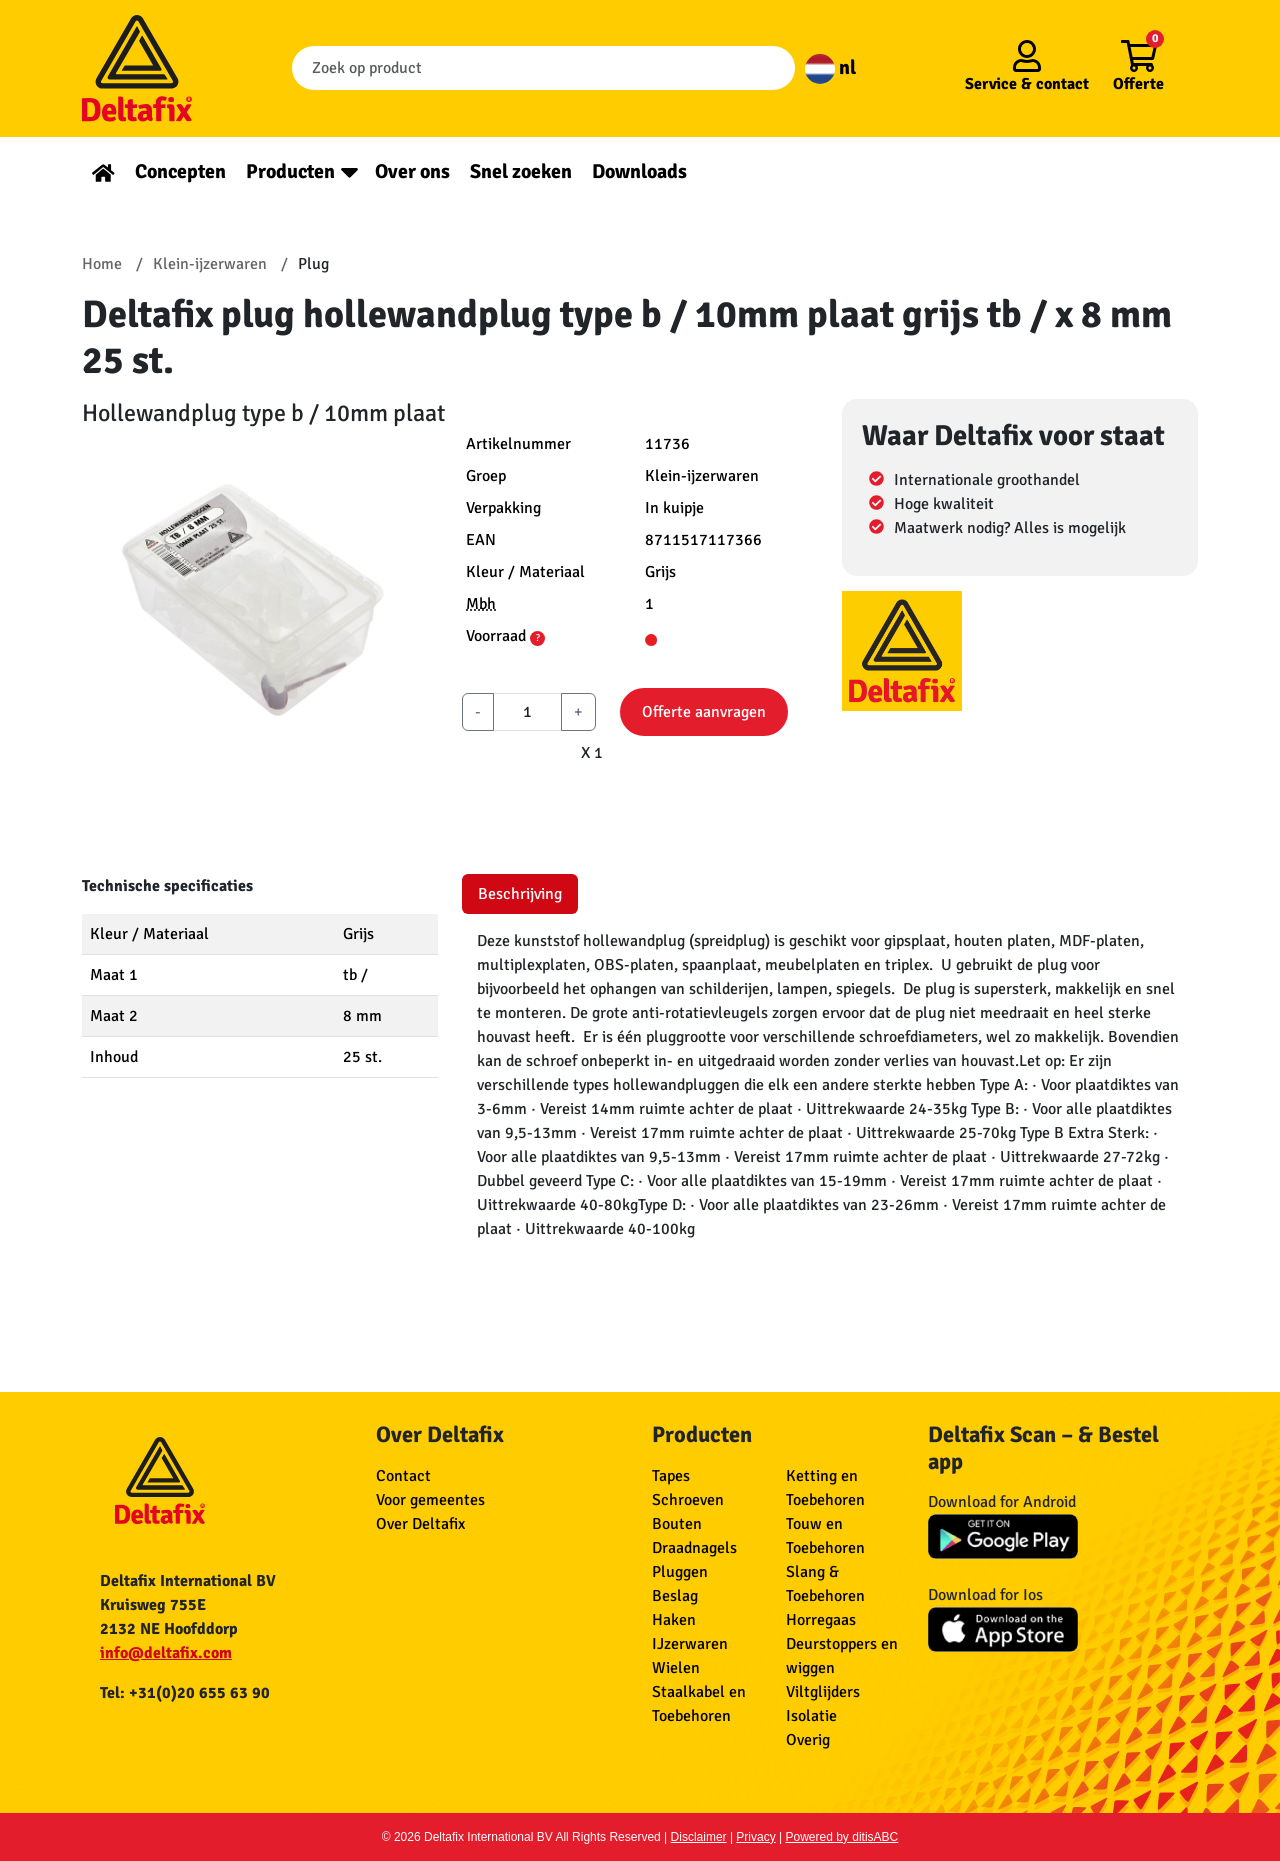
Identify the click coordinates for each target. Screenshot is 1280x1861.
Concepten (180, 171)
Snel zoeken (521, 171)
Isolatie (811, 1716)
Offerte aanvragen (704, 712)
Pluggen (680, 1572)
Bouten (677, 1524)
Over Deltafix (420, 1524)
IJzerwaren (690, 1644)
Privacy (755, 1837)
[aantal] (527, 712)
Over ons (412, 171)
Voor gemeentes (430, 1500)
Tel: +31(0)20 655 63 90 (185, 1693)
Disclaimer (699, 1837)
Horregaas (821, 1620)
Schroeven (688, 1500)
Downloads (639, 171)
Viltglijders (823, 1692)
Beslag (675, 1596)
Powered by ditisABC (842, 1837)
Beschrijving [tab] (520, 894)
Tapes (671, 1476)
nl (830, 67)
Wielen (676, 1668)
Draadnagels (694, 1548)
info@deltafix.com (166, 1653)
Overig (808, 1740)
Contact (403, 1476)
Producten (290, 171)
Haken (674, 1620)
